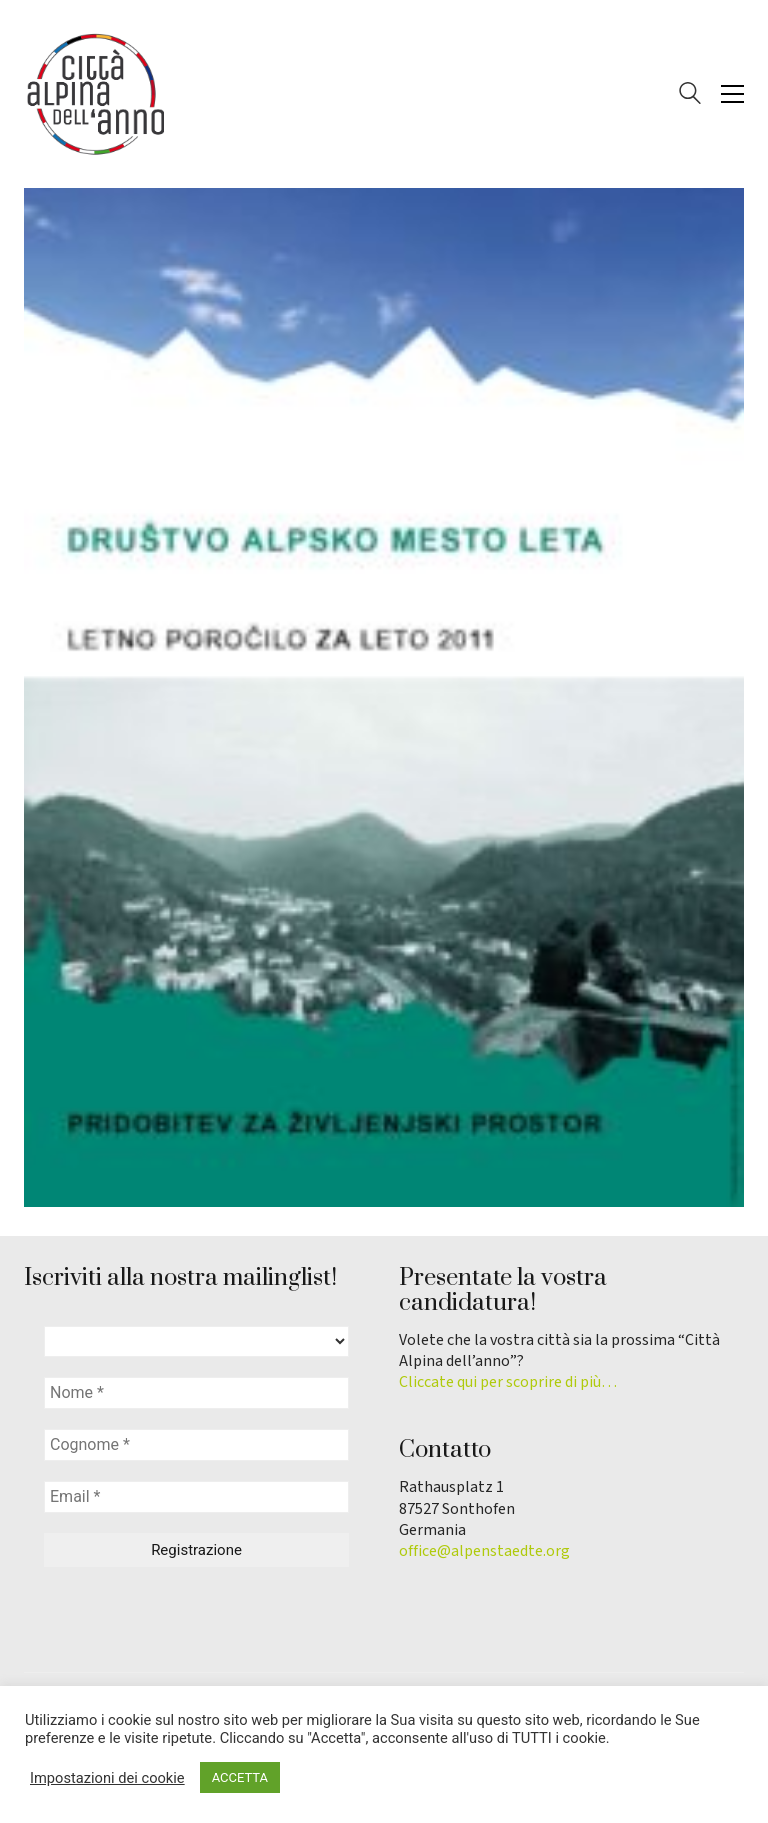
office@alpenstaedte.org (484, 1551)
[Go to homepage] (94, 94)
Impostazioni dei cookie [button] (107, 1778)
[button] (732, 94)
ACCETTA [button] (240, 1777)
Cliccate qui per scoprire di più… (508, 1382)
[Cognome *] (196, 1445)
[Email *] (196, 1497)
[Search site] (690, 96)
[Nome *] (196, 1393)
